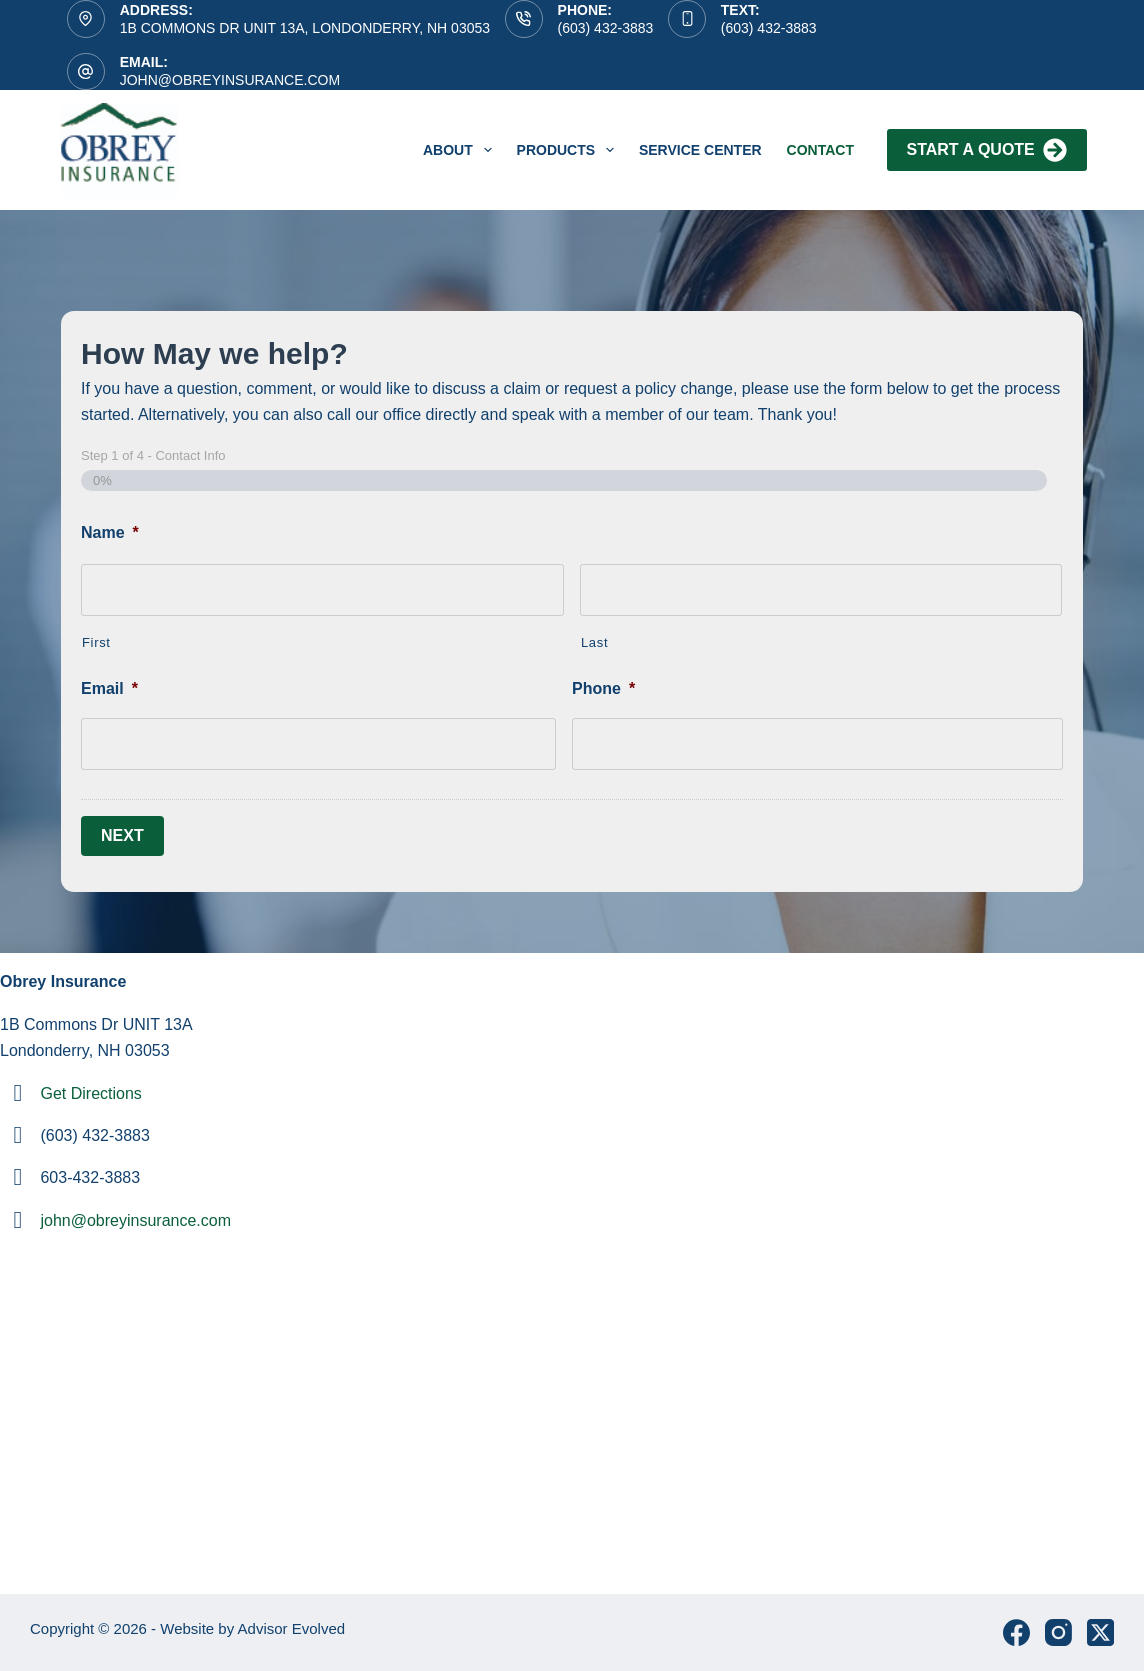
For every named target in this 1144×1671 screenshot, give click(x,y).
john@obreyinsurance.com (230, 80)
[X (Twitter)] (1100, 1632)
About (461, 150)
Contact (820, 150)
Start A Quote (987, 150)
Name (110, 532)
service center (700, 150)
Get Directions (90, 1093)
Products (569, 150)
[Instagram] (1058, 1632)
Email (109, 688)
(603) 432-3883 (606, 28)
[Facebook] (1016, 1632)
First (96, 642)
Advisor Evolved (292, 1628)
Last (594, 642)
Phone (603, 688)
